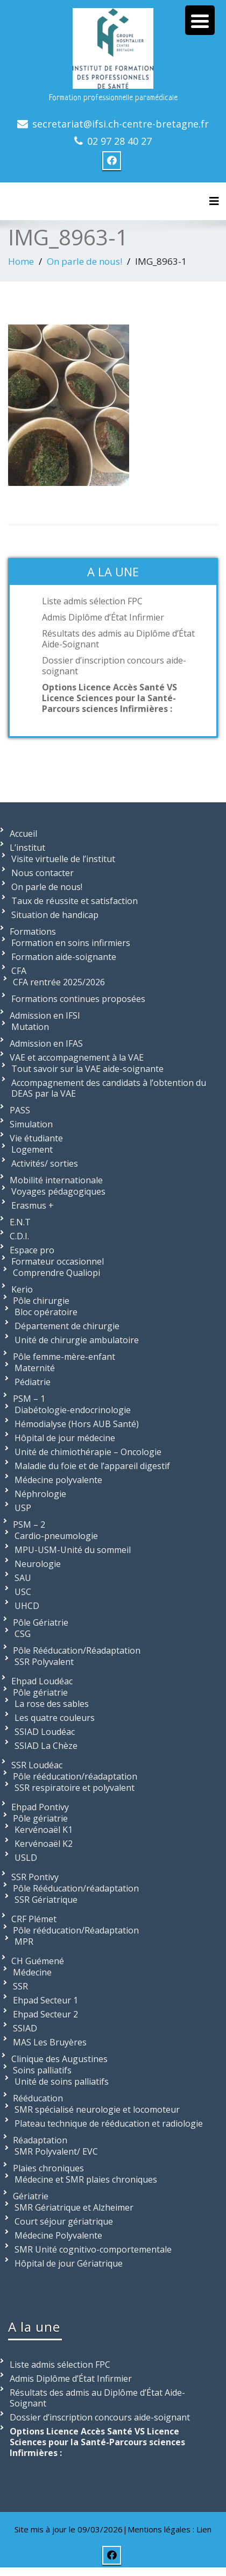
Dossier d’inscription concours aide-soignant (114, 665)
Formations (33, 931)
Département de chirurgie (67, 1326)
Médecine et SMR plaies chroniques (86, 2179)
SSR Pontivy (35, 1877)
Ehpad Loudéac (42, 1681)
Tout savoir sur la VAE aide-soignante (87, 1069)
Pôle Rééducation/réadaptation (76, 1888)
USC (23, 1592)
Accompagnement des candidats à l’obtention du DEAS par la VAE (108, 1088)
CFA (18, 971)
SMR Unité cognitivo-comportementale (93, 2249)
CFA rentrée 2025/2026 (59, 982)
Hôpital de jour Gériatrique (69, 2263)
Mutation (30, 1027)
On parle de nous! (84, 261)
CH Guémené (37, 1961)
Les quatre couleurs (55, 1718)
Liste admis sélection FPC (92, 601)
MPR (24, 1941)
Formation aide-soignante (63, 957)
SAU (23, 1578)
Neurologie (38, 1564)
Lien (203, 2529)
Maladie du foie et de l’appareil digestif (92, 1466)
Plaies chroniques (48, 2168)
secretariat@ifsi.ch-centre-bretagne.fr (120, 123)
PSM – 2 (29, 1524)
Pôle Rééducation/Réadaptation (76, 1650)
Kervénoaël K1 (44, 1830)
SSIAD (25, 2028)
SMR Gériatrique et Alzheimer (74, 2207)
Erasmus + (32, 1205)
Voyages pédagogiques (58, 1191)
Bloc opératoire (46, 1312)
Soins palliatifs (42, 2070)
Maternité (35, 1368)
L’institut (27, 847)
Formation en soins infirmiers (70, 943)
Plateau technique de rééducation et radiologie (109, 2123)
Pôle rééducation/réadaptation (75, 1776)
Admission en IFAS (46, 1043)
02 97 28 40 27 (119, 141)
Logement (32, 1149)
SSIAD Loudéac (45, 1732)
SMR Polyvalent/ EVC (56, 2151)
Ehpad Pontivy (40, 1807)
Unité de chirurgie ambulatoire (77, 1340)
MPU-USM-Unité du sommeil (73, 1550)
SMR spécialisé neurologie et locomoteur (97, 2109)
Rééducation (38, 2098)
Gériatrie (30, 2196)
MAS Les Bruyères (50, 2042)
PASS (20, 1110)
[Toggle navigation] (214, 201)
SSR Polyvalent (44, 1662)
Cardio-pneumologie (56, 1536)
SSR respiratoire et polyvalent (75, 1788)
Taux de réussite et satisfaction (74, 901)
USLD (26, 1858)
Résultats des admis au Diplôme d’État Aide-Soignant (118, 639)
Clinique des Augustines (59, 2059)
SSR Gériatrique (46, 1899)
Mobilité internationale (56, 1180)
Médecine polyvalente (58, 1480)
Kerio (22, 1289)
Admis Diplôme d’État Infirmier (103, 617)
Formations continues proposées (78, 999)
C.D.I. (19, 1236)
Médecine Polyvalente (58, 2235)
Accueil (23, 833)
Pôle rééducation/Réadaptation (76, 1930)
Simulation (31, 1124)
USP (23, 1508)
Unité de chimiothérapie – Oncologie (88, 1452)
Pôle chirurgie (41, 1301)
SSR (20, 1986)
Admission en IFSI (45, 1015)
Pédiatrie (33, 1382)
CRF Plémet (33, 1919)
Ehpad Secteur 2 (45, 2014)
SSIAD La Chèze (46, 1746)
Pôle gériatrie (40, 1692)
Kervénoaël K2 (44, 1844)
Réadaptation (40, 2140)
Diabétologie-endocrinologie (73, 1410)
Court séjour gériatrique (64, 2221)
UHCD (27, 1606)
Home (21, 261)
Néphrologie (40, 1494)
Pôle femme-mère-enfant (64, 1357)
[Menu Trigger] (200, 20)
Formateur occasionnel (57, 1261)
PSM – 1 (29, 1399)
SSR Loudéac (36, 1765)
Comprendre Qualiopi (56, 1273)
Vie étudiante (36, 1138)
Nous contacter (42, 873)
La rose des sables (52, 1704)
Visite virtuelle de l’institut (63, 859)
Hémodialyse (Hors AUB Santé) (77, 1424)
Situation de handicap (54, 915)
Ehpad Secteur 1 (45, 2000)
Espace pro (32, 1250)
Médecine (32, 1972)
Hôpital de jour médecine (65, 1438)
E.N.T (20, 1222)
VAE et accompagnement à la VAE (77, 1057)
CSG (23, 1634)
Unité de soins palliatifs (62, 2081)
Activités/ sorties (44, 1163)
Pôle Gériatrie (40, 1622)
